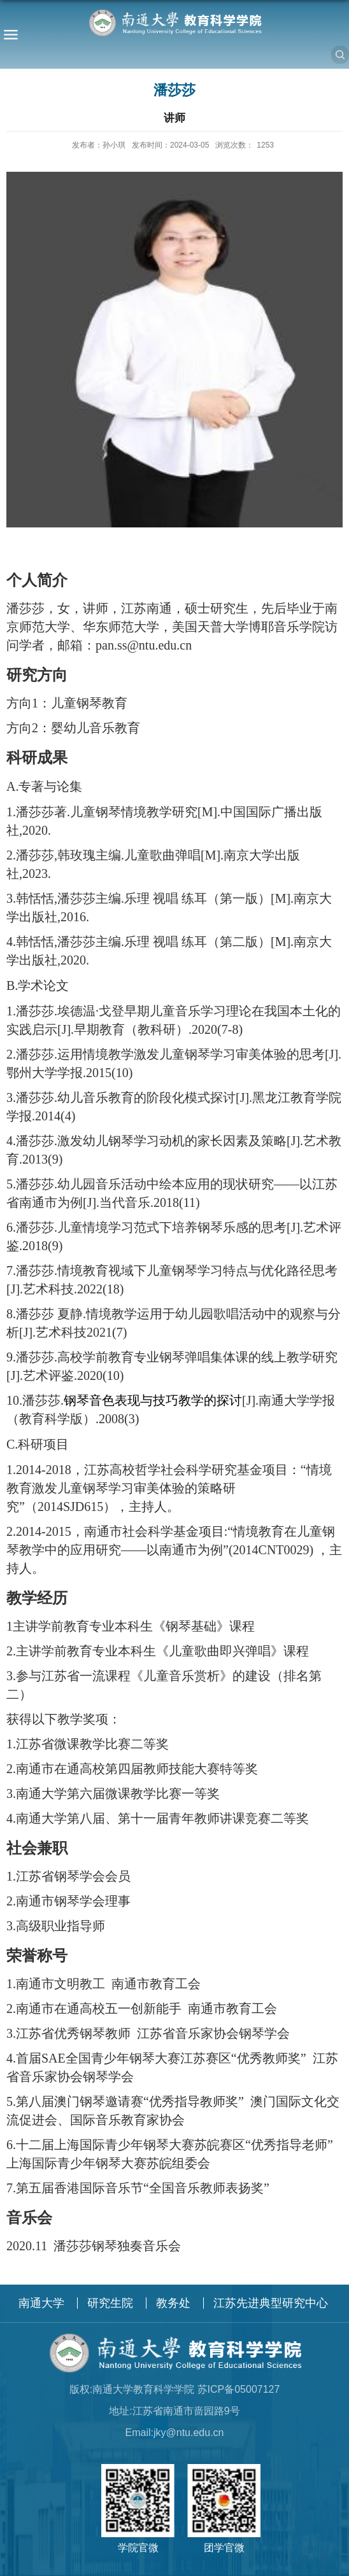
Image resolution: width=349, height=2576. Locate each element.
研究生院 (110, 2303)
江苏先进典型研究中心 (270, 2303)
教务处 (173, 2303)
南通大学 (41, 2303)
